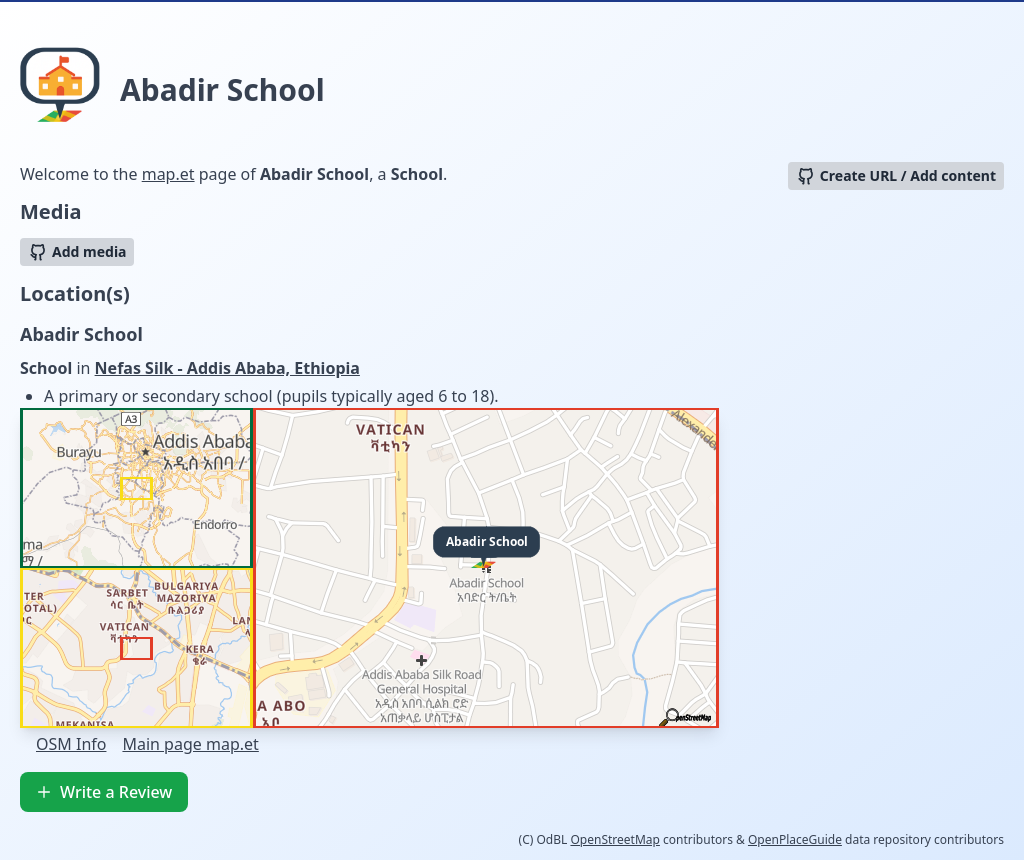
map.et (168, 174)
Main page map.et (190, 744)
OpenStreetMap (614, 839)
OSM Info (71, 744)
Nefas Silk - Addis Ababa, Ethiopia (227, 368)
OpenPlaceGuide (795, 839)
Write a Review (104, 792)
